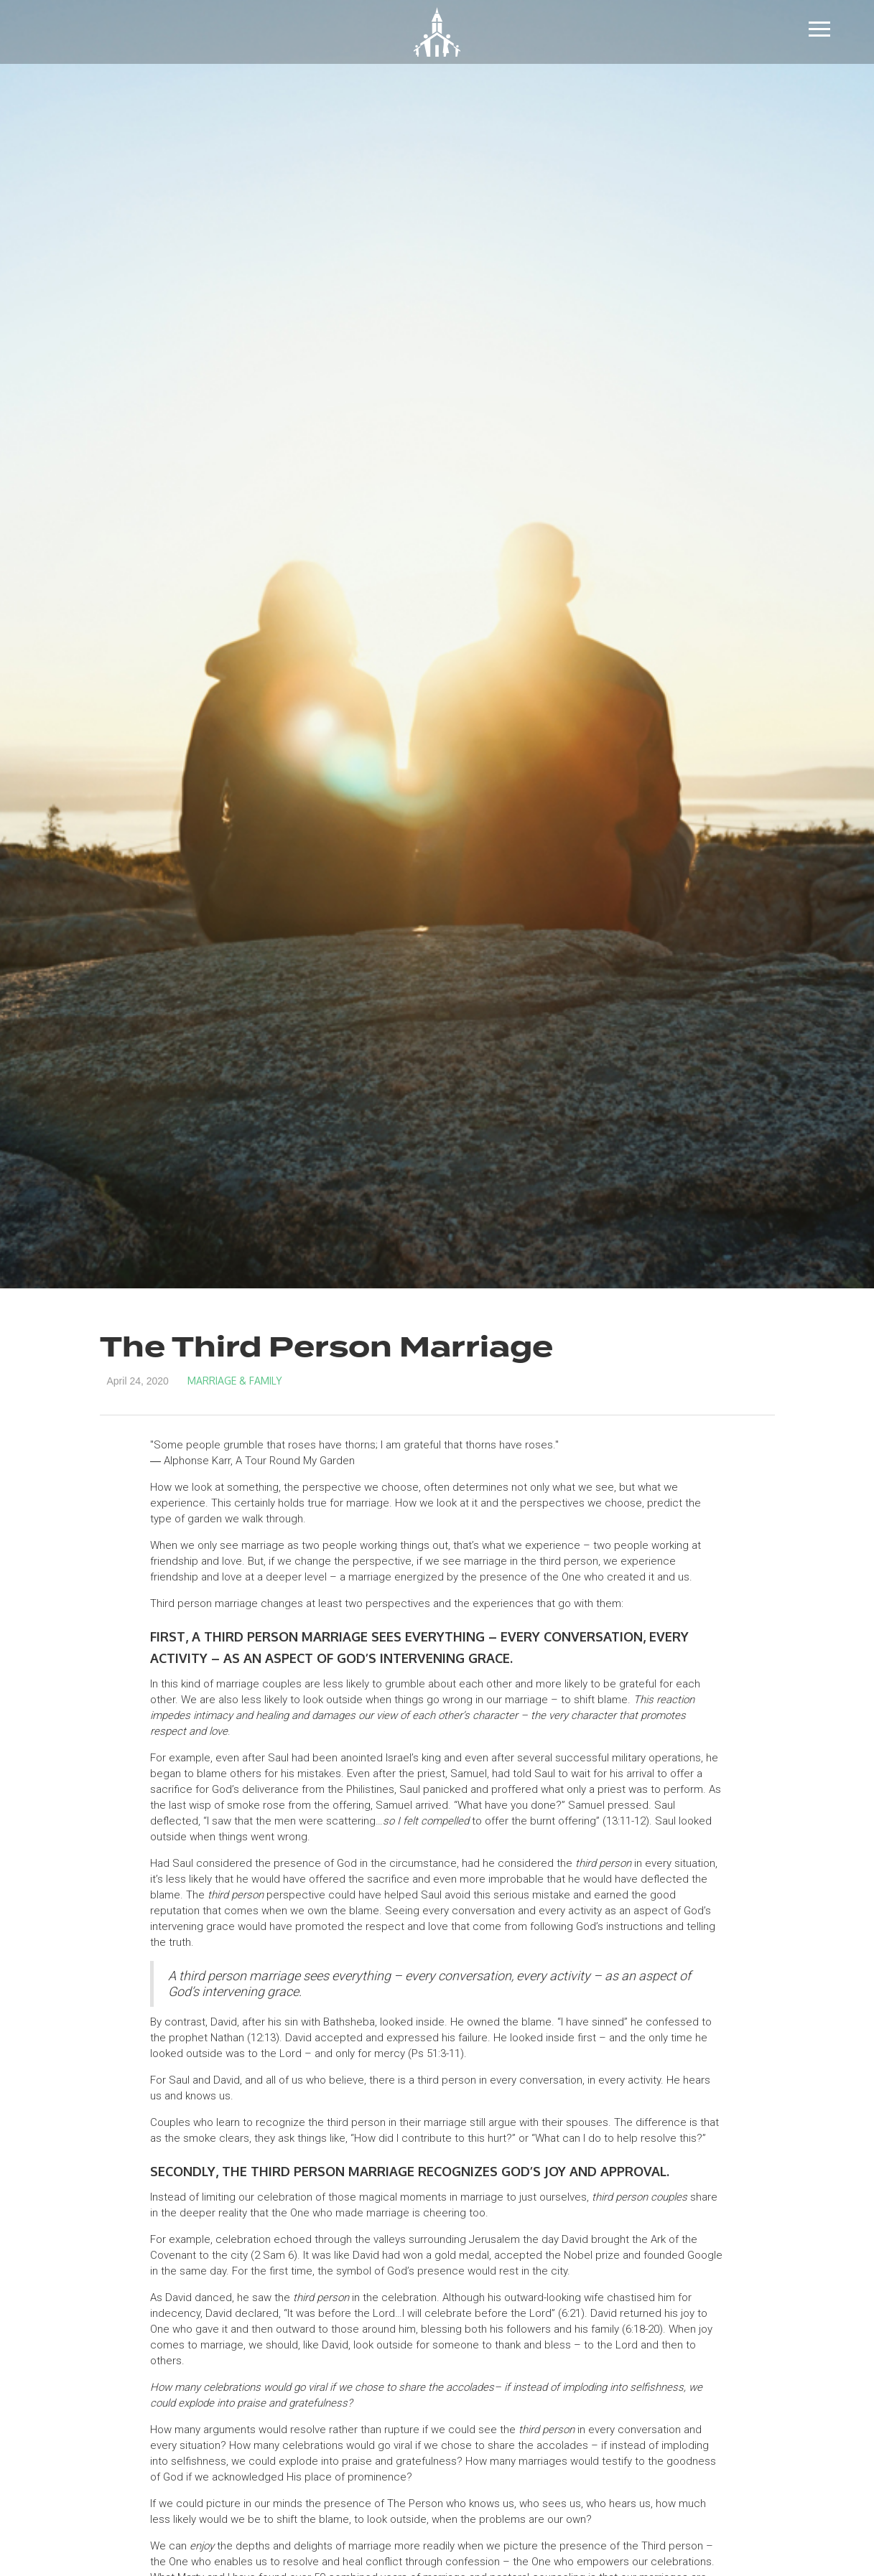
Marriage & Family (234, 1380)
